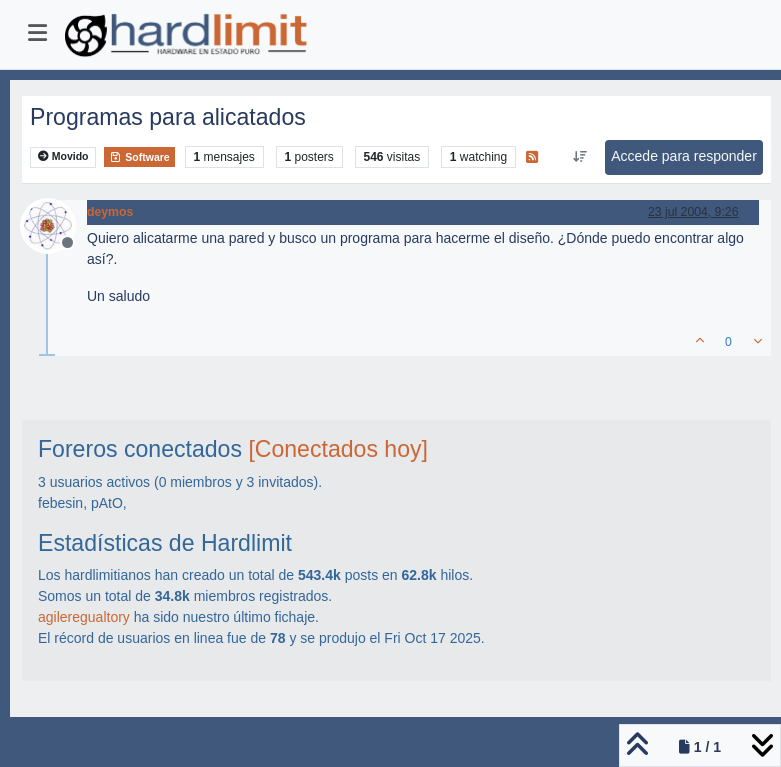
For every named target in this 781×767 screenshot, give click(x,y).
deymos (110, 212)
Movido (63, 156)
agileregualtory (84, 617)
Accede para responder (684, 156)
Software (139, 157)
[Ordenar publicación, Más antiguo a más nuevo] (580, 157)
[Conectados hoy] (338, 449)
